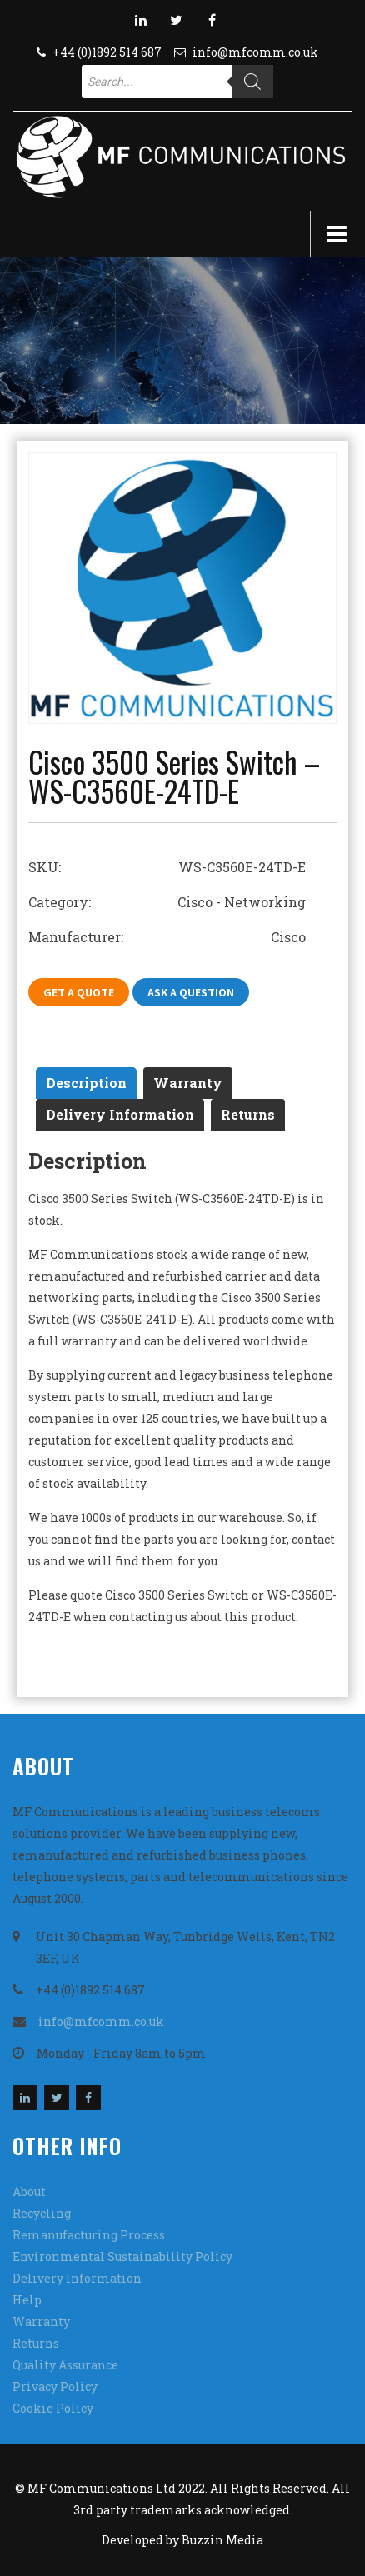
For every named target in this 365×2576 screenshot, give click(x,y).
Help (27, 2300)
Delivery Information (120, 1114)
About (29, 2191)
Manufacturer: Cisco (167, 937)
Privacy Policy (55, 2386)
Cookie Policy (52, 2408)
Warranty (187, 1082)
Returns (248, 1114)
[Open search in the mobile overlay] (177, 81)
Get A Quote (78, 992)
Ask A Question (191, 992)
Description (86, 1082)
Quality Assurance (65, 2365)
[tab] (86, 1083)
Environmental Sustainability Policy (122, 2256)
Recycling (41, 2213)
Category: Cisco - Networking (167, 902)
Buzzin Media (222, 2540)
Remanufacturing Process (88, 2235)
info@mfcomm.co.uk (255, 52)
